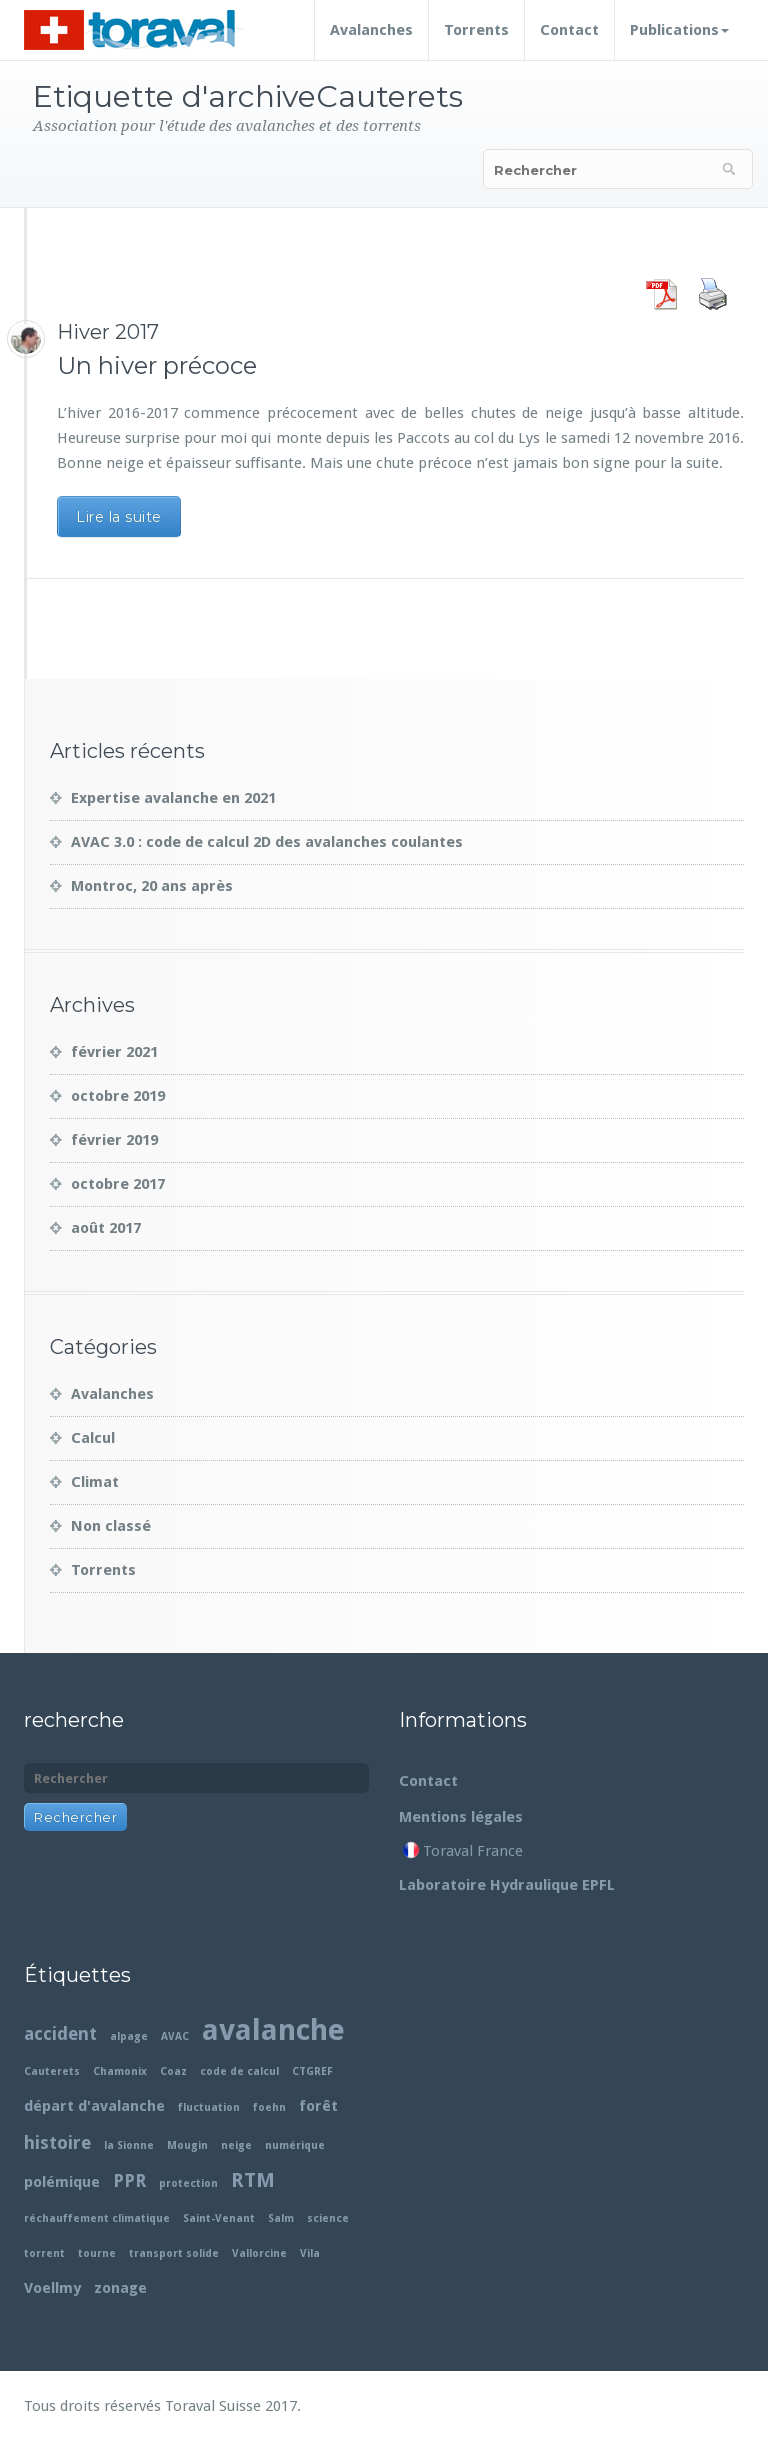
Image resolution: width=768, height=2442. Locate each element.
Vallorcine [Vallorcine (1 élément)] (259, 2253)
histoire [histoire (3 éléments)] (57, 2142)
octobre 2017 (118, 1184)
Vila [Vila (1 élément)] (310, 2253)
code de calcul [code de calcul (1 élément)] (239, 2071)
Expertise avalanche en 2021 (173, 798)
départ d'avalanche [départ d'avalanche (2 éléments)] (94, 2106)
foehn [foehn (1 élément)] (269, 2107)
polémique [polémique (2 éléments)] (62, 2182)
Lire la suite (119, 517)
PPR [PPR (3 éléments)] (129, 2180)
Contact (569, 30)
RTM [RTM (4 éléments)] (253, 2180)
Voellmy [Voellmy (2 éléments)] (52, 2288)
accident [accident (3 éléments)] (60, 2033)
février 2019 (114, 1140)
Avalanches (371, 30)
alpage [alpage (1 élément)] (129, 2036)
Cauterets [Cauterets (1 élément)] (52, 2071)
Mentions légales (461, 1817)
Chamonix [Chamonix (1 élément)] (120, 2071)
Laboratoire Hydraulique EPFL (507, 1885)
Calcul (93, 1438)
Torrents (476, 30)
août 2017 (106, 1228)
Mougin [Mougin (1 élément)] (187, 2145)
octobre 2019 (118, 1096)
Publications (679, 30)
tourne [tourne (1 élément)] (97, 2253)
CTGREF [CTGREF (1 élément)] (312, 2071)
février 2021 (114, 1052)
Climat (95, 1482)
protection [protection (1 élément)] (188, 2183)
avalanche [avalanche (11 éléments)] (273, 2030)
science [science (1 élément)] (328, 2218)
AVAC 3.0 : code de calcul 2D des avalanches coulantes (267, 842)
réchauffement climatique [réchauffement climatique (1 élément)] (97, 2218)
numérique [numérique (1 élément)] (295, 2145)
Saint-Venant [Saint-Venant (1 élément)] (219, 2218)
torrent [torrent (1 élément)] (44, 2253)
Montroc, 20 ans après (152, 886)
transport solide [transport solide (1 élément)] (174, 2253)
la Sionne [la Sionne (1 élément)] (129, 2145)
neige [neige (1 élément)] (236, 2145)
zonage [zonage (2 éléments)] (120, 2288)
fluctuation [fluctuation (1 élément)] (209, 2107)
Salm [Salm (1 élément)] (281, 2218)
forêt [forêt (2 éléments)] (318, 2106)
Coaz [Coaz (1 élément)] (173, 2071)
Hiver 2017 (108, 332)
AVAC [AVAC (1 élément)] (175, 2036)
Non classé (111, 1526)
